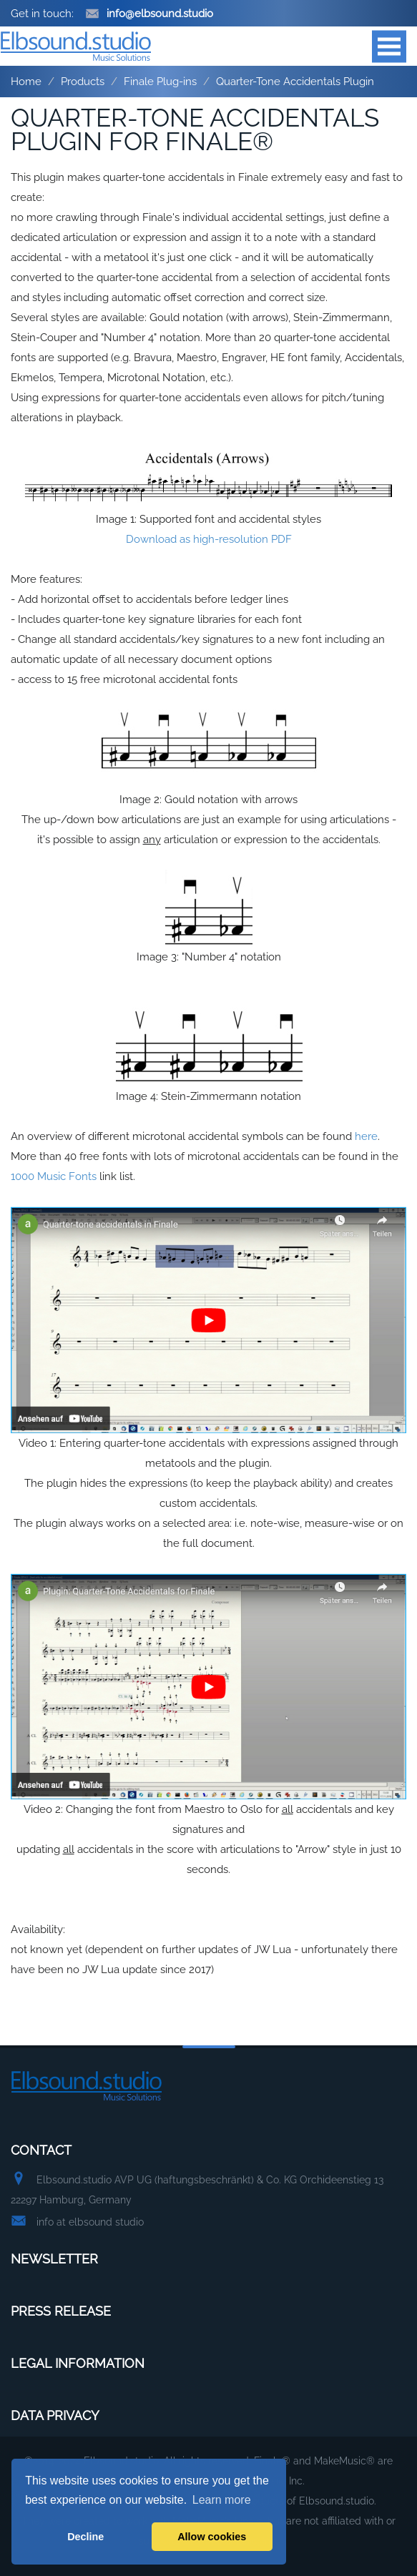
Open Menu (389, 46)
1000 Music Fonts (54, 1176)
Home (26, 81)
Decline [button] (85, 2536)
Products (82, 81)
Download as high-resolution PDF (209, 539)
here (366, 1136)
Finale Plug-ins (160, 81)
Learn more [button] (221, 2500)
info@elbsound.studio (149, 13)
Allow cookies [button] (211, 2536)
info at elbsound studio (90, 2222)
